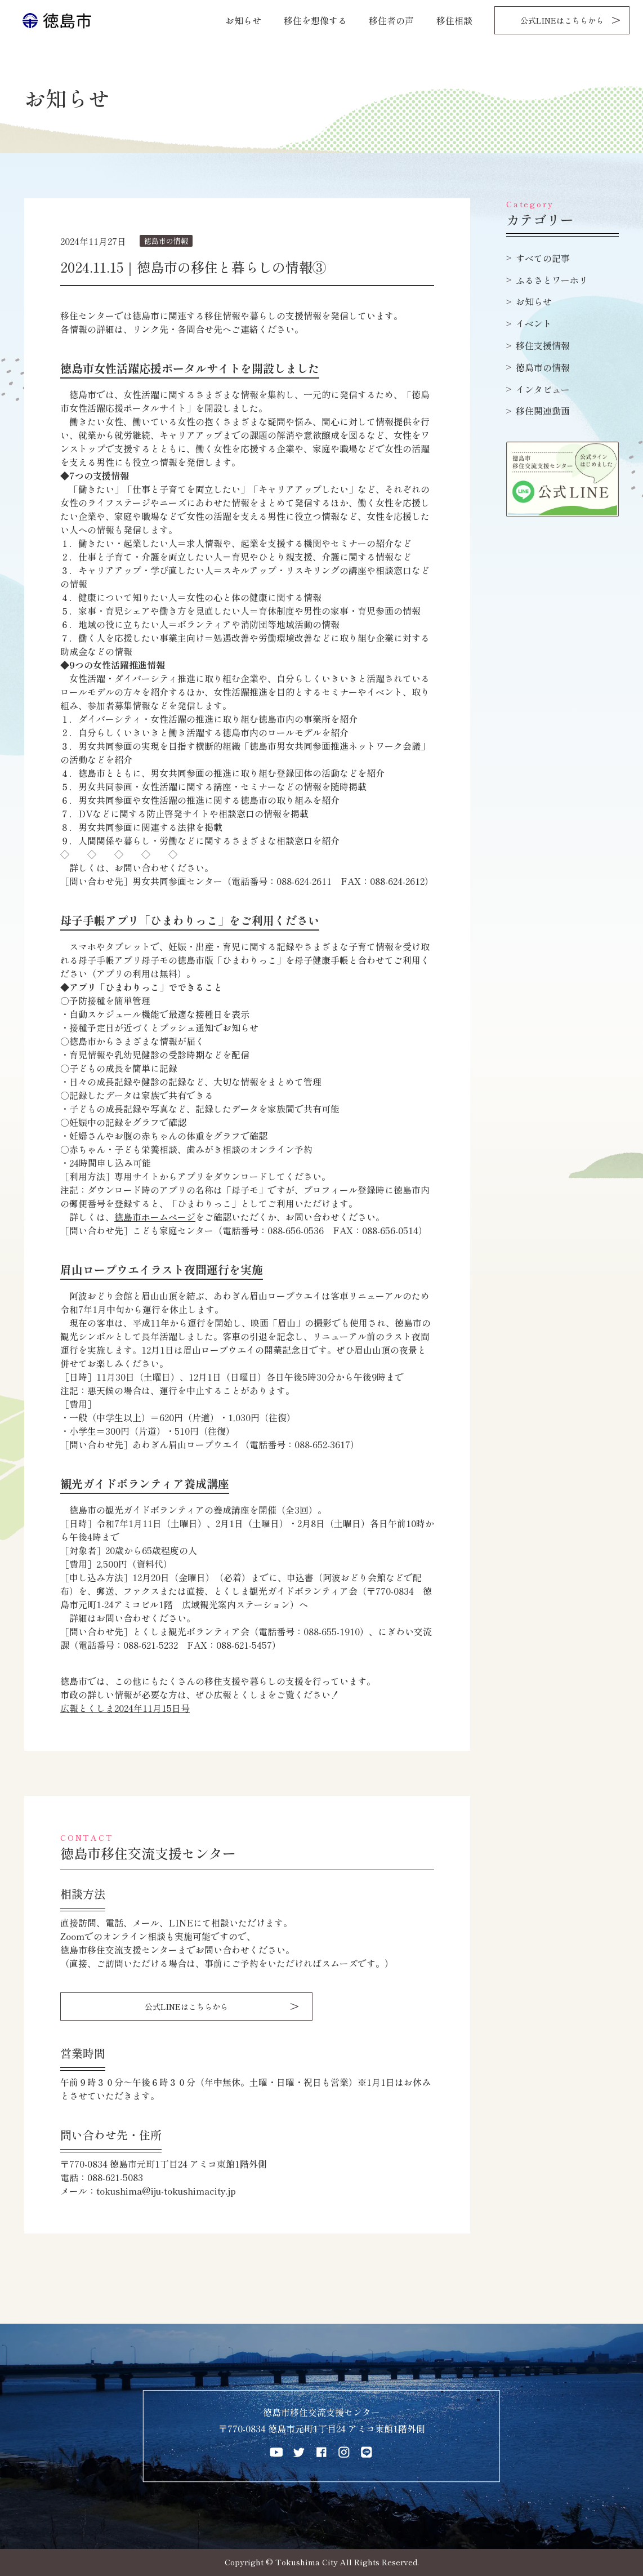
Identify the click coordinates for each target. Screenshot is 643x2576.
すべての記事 (543, 258)
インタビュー (543, 389)
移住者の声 (391, 20)
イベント (534, 323)
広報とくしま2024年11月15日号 (125, 1708)
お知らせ (243, 20)
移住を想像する (315, 20)
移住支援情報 (543, 345)
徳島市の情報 (543, 367)
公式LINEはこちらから (562, 20)
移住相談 (454, 20)
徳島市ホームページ (154, 1217)
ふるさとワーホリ (552, 280)
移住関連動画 (543, 410)
